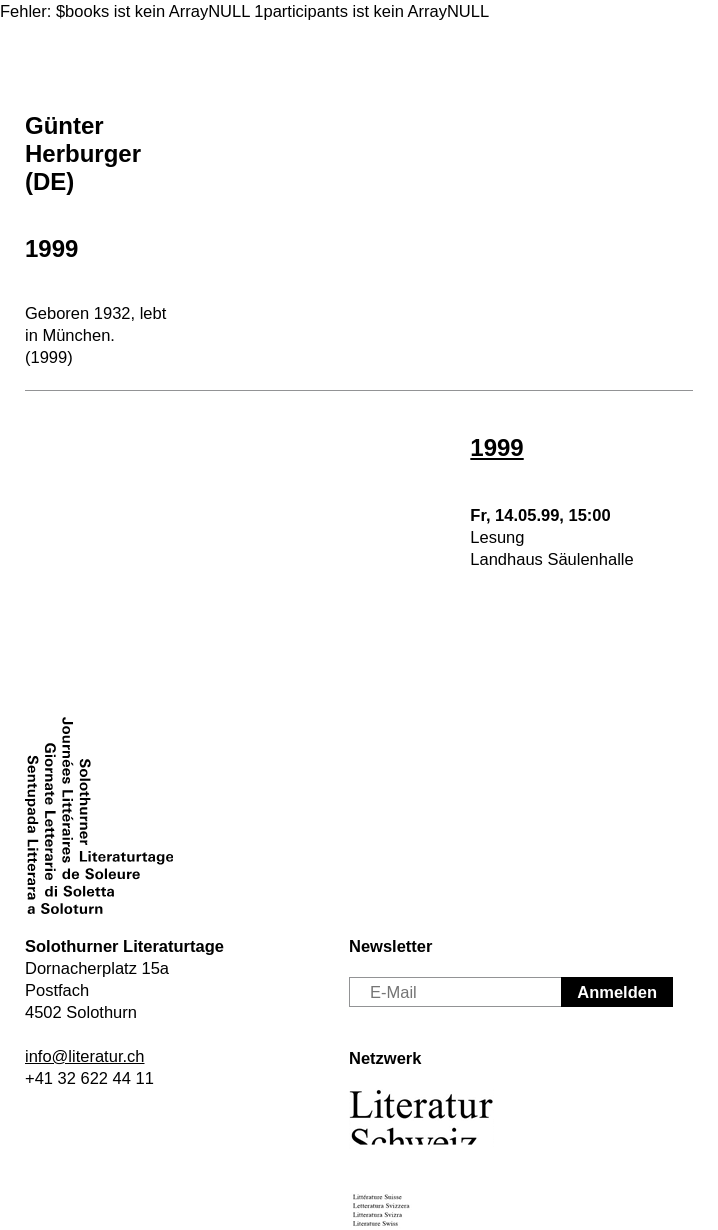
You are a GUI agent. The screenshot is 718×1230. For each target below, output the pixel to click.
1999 (51, 248)
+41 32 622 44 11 (89, 1078)
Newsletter (390, 946)
